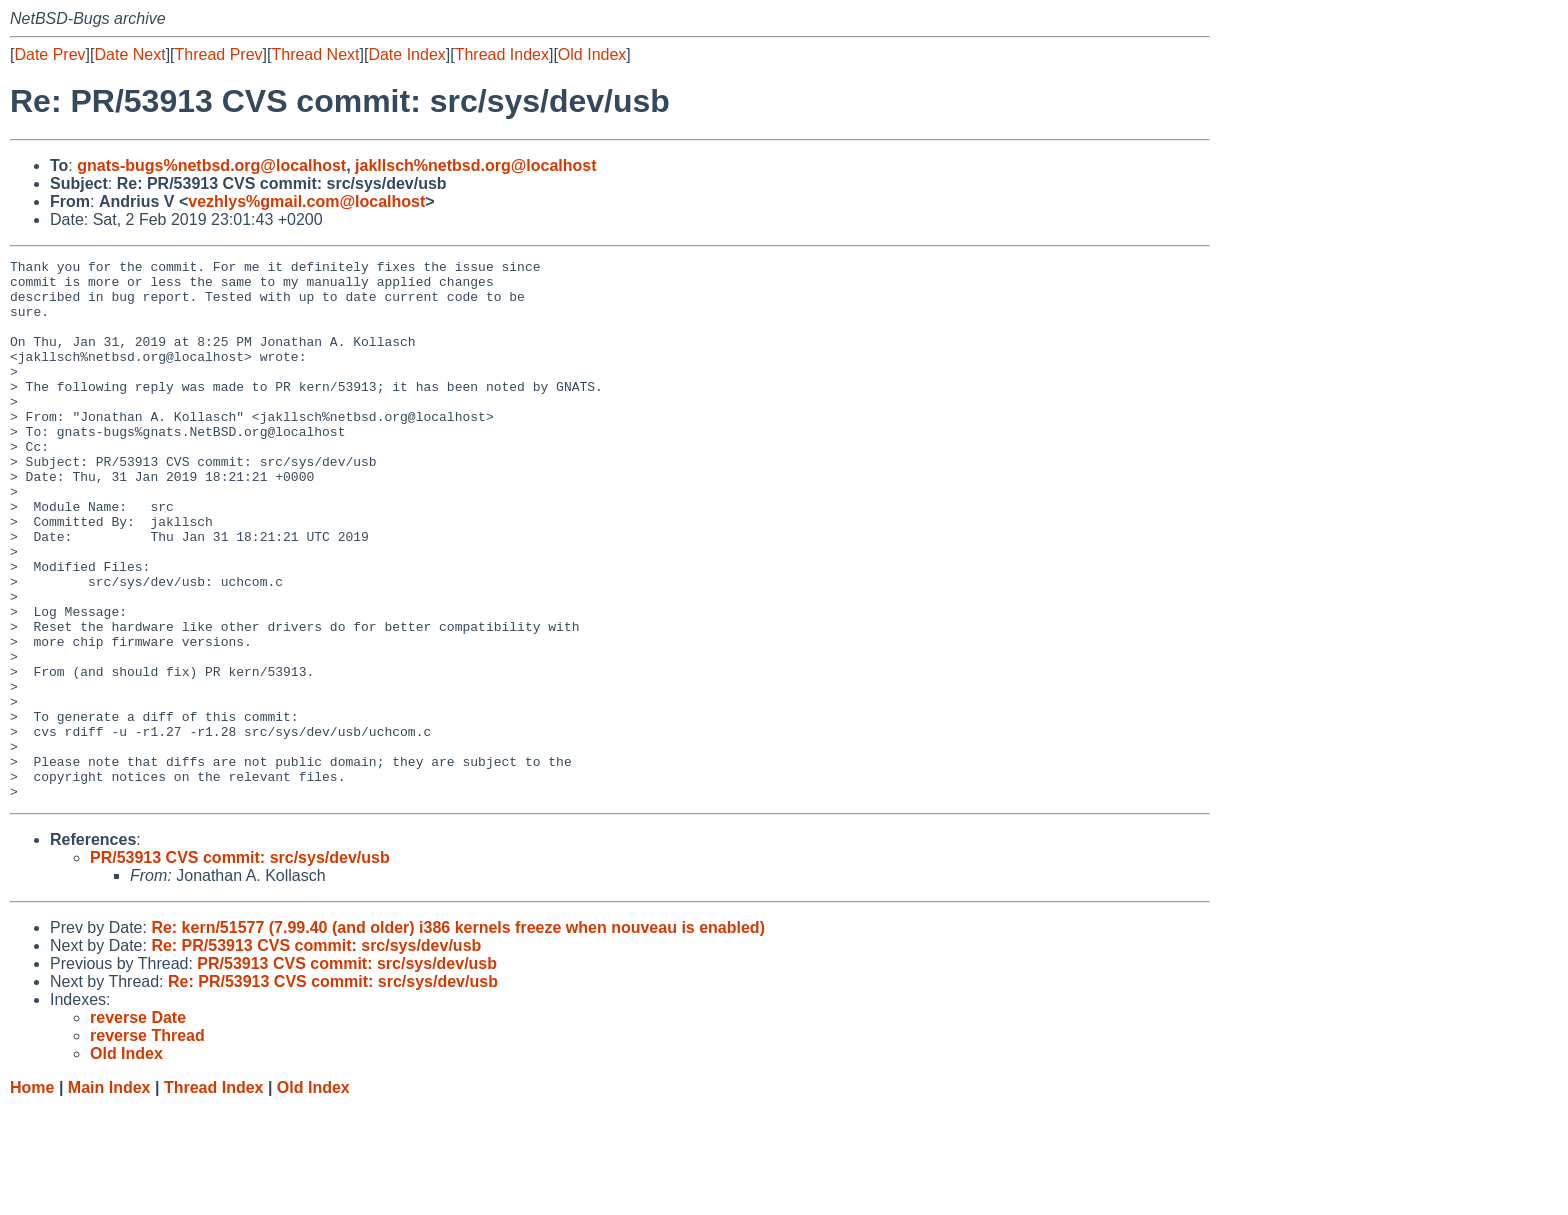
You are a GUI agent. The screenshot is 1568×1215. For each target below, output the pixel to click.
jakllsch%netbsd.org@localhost (475, 165)
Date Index (406, 54)
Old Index (592, 54)
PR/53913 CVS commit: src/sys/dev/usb (240, 965)
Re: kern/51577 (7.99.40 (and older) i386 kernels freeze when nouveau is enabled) (458, 1035)
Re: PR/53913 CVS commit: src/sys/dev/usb (316, 1053)
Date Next (129, 54)
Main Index (109, 1195)
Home (32, 1195)
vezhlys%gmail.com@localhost (306, 201)
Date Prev (49, 54)
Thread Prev (219, 54)
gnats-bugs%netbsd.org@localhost (211, 165)
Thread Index (502, 54)
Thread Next (315, 54)
